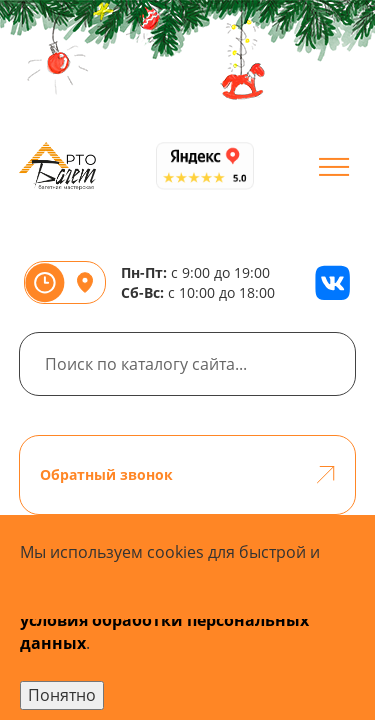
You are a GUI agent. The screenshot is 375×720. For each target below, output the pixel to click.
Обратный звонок (188, 474)
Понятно (62, 695)
